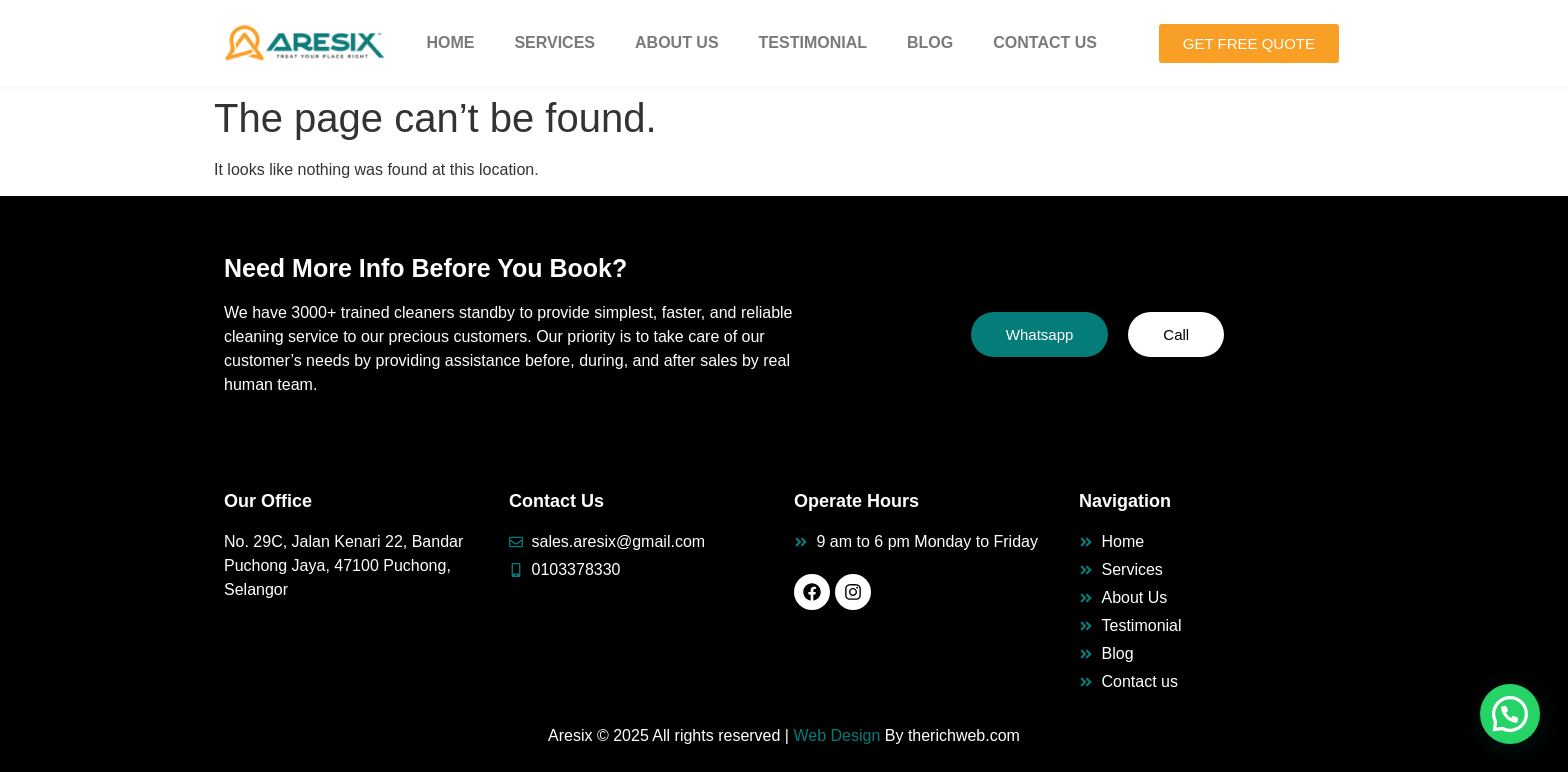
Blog (930, 42)
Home (450, 42)
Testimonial (813, 42)
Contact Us (1045, 42)
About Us (677, 42)
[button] (1510, 714)
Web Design (836, 735)
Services (554, 42)
